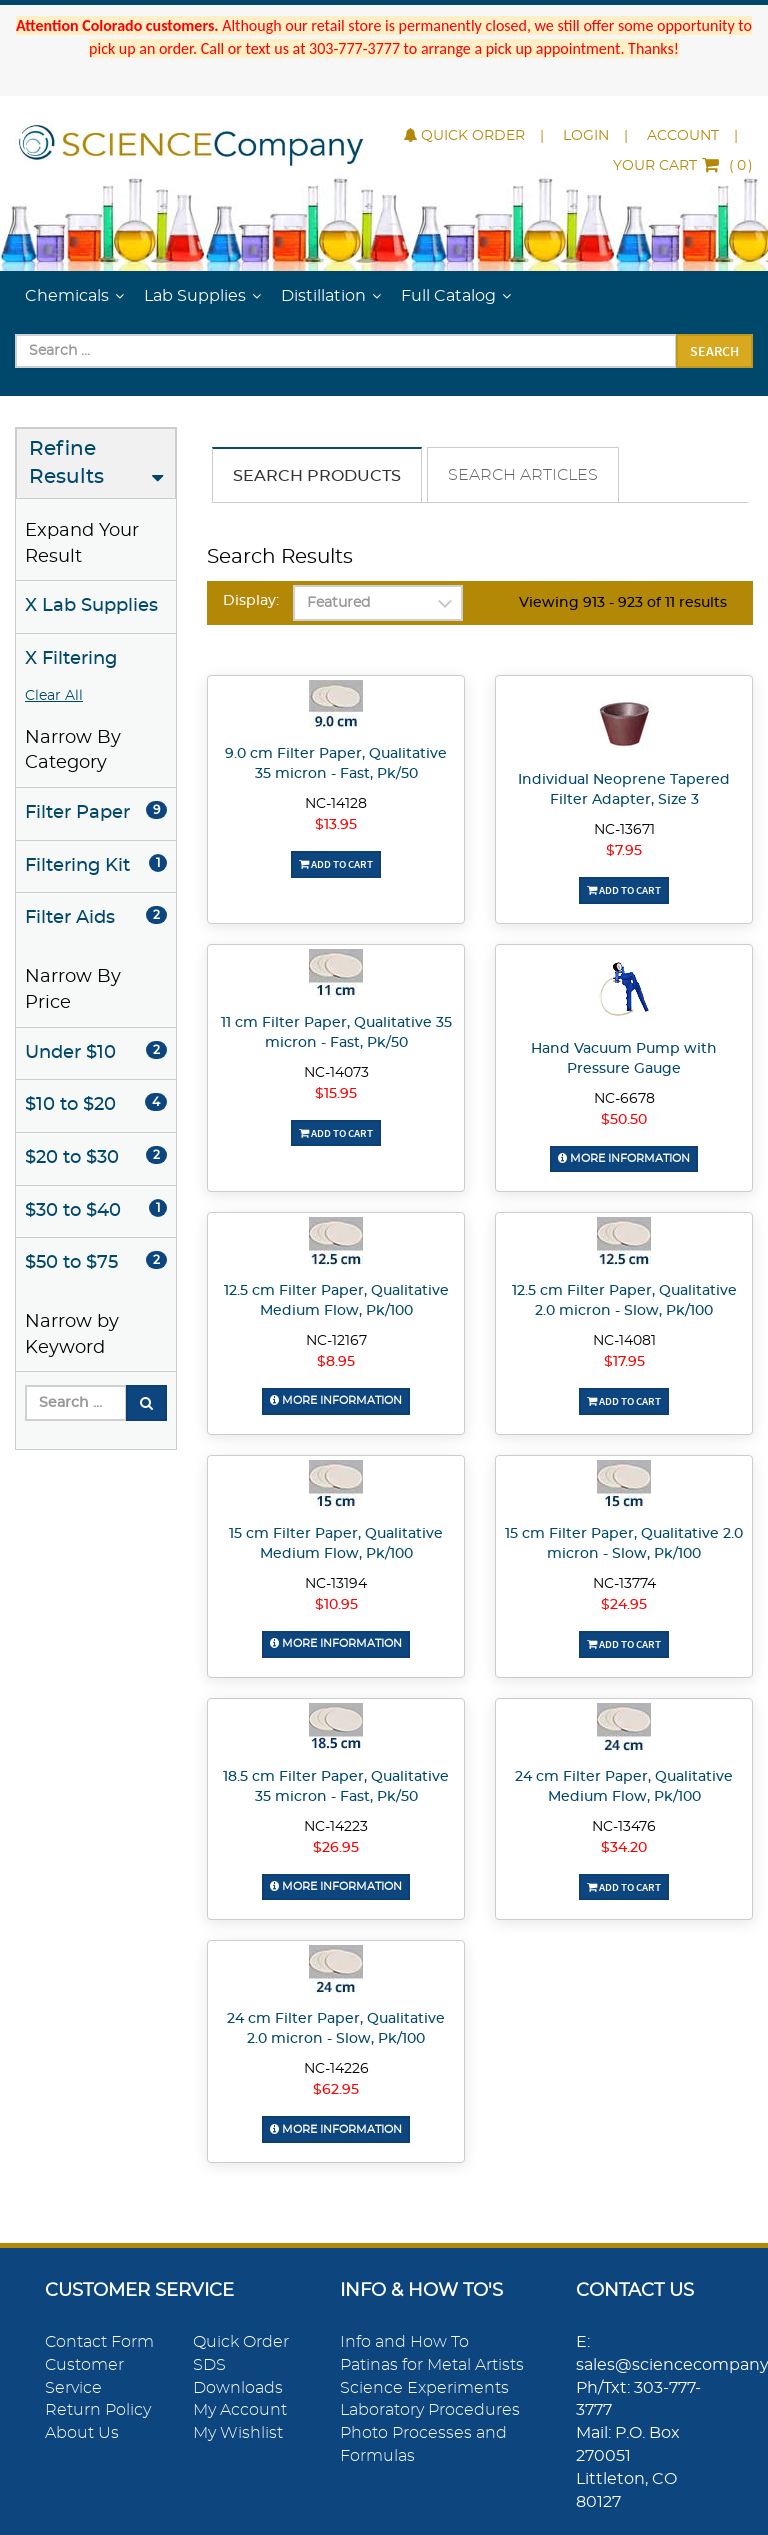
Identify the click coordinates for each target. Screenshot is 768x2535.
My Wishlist (238, 2432)
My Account (240, 2409)
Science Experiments (424, 2386)
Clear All (54, 696)
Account (683, 136)
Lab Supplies (195, 296)
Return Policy (98, 2409)
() (683, 166)
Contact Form (99, 2341)
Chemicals (67, 296)
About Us (82, 2432)
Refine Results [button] (66, 463)
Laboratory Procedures (430, 2409)
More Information (624, 1158)
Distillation (323, 296)
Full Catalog (448, 296)
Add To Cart (336, 864)
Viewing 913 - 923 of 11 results (623, 603)
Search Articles (523, 475)
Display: (251, 601)
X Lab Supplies (91, 606)
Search (714, 351)
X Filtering (71, 659)
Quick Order (464, 136)
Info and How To (404, 2341)
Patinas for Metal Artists (432, 2364)
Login (586, 136)
